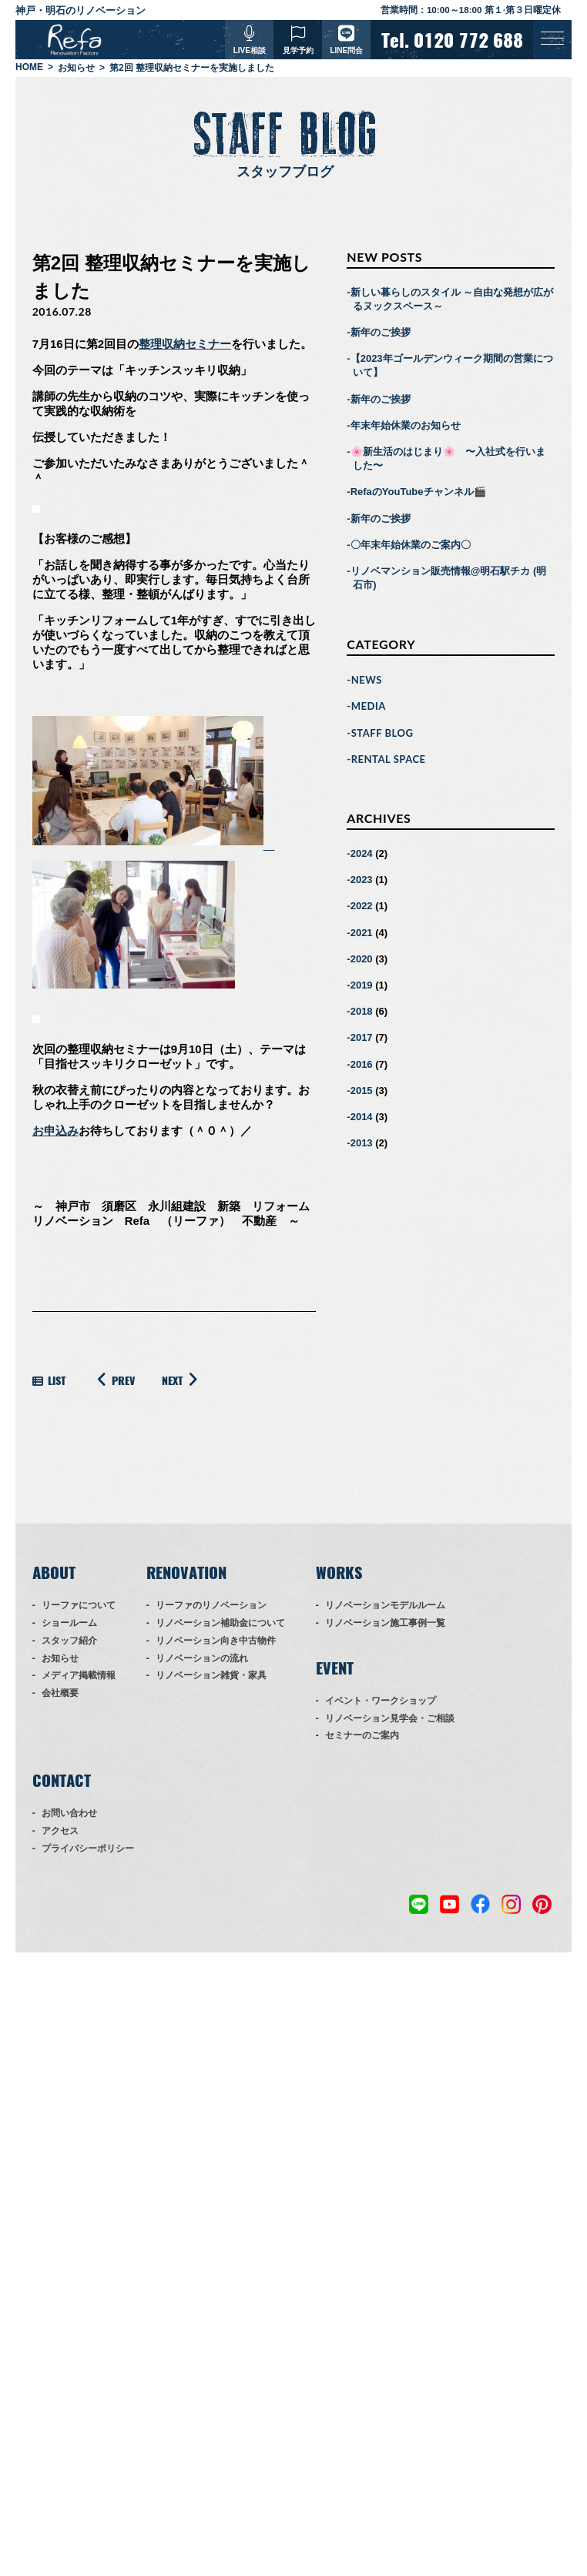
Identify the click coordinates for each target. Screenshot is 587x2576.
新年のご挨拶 (381, 333)
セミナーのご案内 (362, 1736)
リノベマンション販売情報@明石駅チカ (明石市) (449, 578)
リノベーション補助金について (220, 1623)
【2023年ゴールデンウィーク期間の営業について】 (452, 366)
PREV (113, 1380)
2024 (362, 854)
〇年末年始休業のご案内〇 (411, 544)
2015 (362, 1090)
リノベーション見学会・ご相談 (390, 1718)
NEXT (182, 1380)
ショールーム (69, 1623)
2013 (362, 1143)
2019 (362, 986)
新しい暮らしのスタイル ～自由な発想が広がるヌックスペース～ (452, 299)
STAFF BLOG (382, 733)
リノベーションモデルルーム (385, 1606)
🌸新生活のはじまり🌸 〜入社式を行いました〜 (448, 459)
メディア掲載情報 (79, 1676)
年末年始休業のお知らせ (406, 425)
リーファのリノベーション (211, 1606)
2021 (362, 932)
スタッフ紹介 (69, 1640)
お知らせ (60, 1658)
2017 (362, 1038)
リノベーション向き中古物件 (216, 1640)
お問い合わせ (69, 1813)
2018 (362, 1012)
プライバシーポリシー (88, 1848)
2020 (362, 959)
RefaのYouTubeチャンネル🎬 (418, 492)
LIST (48, 1381)
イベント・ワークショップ (380, 1700)
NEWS (366, 680)
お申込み (55, 1131)
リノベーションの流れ (202, 1658)
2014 (362, 1117)
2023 (362, 880)
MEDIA (368, 707)
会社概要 (60, 1693)
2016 (362, 1064)
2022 (362, 906)
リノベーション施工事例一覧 (385, 1623)
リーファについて (79, 1606)
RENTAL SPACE (388, 760)
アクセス (60, 1831)
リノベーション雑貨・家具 (211, 1676)
